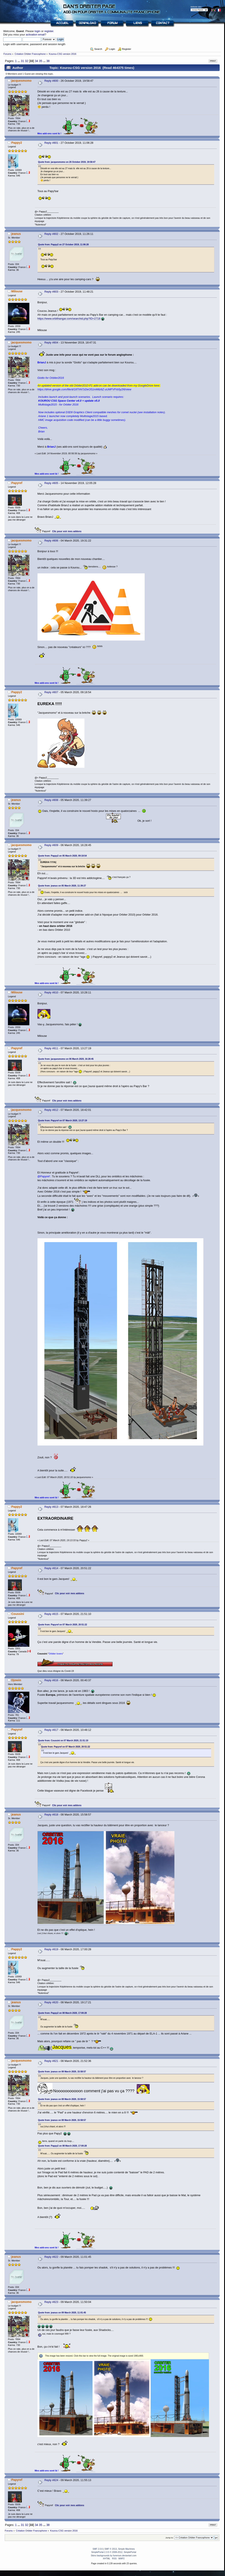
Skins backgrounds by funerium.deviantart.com (113, 2555)
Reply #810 (51, 992)
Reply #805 (51, 483)
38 (48, 61)
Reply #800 (51, 80)
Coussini (17, 1614)
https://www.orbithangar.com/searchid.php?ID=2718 (69, 318)
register (48, 31)
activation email (35, 34)
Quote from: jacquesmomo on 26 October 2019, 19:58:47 (67, 162)
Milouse (16, 291)
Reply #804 (51, 342)
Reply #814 (51, 1568)
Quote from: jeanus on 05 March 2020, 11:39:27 (62, 886)
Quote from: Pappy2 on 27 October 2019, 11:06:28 (63, 244)
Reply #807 (51, 692)
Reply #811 (51, 1048)
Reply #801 (51, 142)
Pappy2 (16, 142)
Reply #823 (51, 2302)
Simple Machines (126, 2549)
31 (22, 61)
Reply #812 (51, 1109)
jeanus (16, 233)
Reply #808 (51, 800)
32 (26, 61)
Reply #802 (51, 233)
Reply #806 (51, 540)
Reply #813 (51, 1506)
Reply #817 (51, 1729)
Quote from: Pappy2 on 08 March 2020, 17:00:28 (62, 2013)
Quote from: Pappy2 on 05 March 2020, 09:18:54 (62, 856)
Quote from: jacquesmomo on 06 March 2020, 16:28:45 (66, 1059)
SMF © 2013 (111, 2549)
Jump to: (169, 2537)
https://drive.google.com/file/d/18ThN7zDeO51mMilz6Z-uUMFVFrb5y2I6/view (84, 389)
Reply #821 (51, 2061)
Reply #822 (51, 2256)
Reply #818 (51, 1814)
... (19, 61)
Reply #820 (51, 2002)
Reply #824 (51, 2480)
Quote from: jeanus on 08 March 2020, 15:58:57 (62, 2071)
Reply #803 (51, 291)
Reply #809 (51, 845)
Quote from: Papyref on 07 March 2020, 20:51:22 (62, 1624)
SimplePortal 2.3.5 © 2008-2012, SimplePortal (113, 2552)
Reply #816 (51, 1680)
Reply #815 (51, 1614)
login (37, 31)
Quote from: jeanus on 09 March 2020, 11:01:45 (62, 2312)
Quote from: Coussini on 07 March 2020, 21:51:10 (63, 1740)
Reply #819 (51, 1949)
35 (40, 61)
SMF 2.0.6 (98, 2549)
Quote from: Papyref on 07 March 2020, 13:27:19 (62, 1120)
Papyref (16, 483)
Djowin (16, 1680)
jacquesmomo (21, 80)
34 (36, 61)
